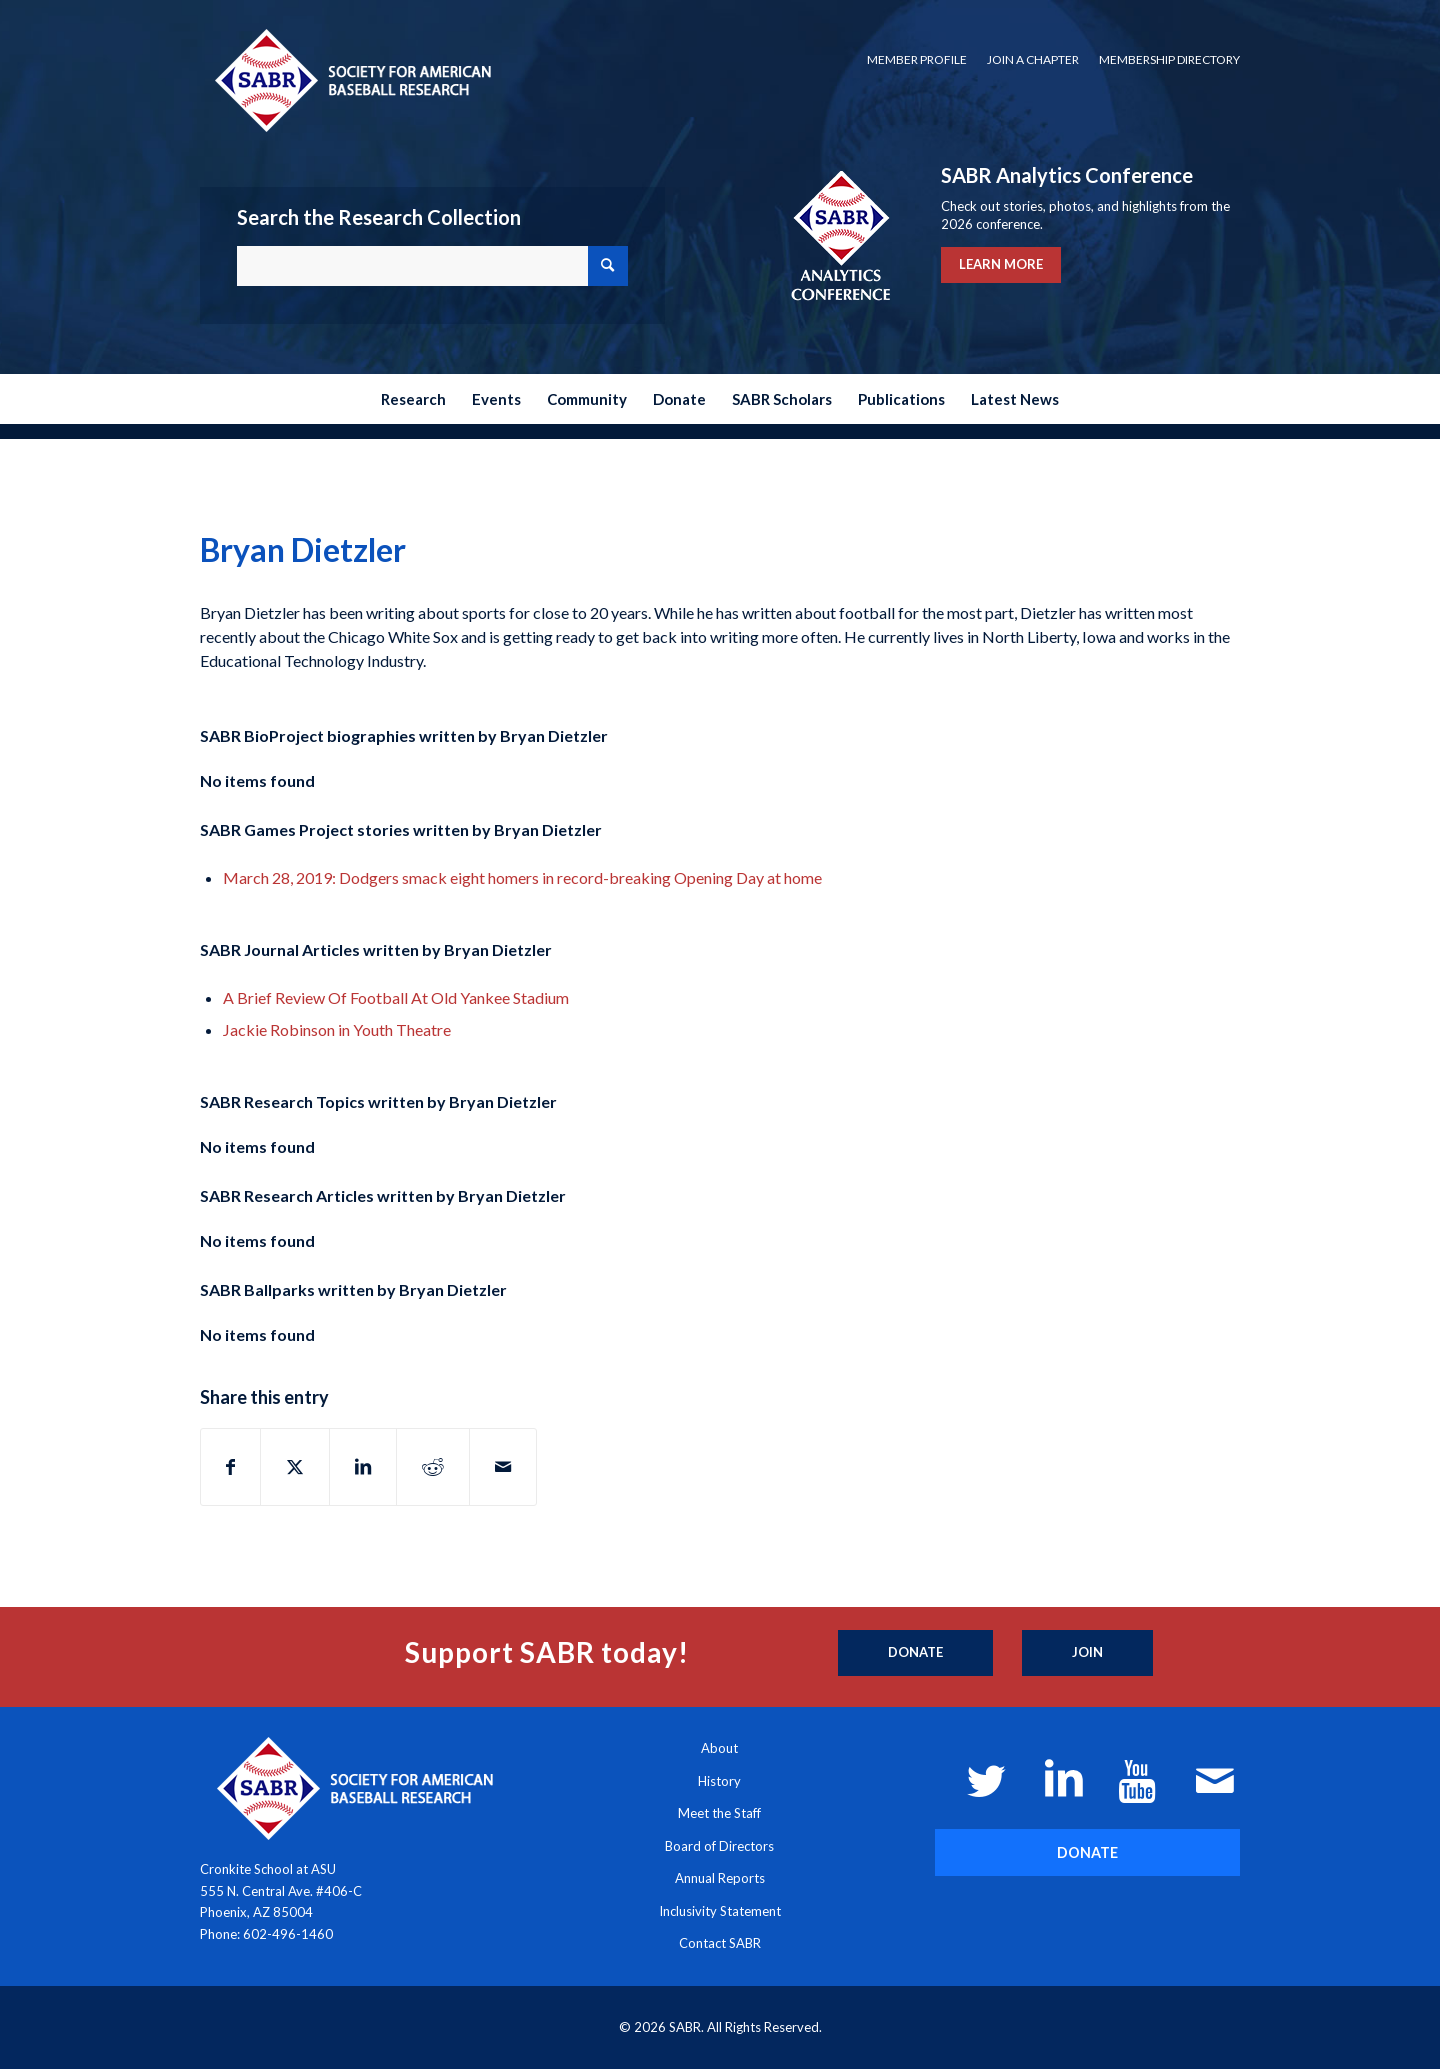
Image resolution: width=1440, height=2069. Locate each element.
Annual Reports (720, 1878)
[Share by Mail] (503, 1467)
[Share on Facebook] (230, 1467)
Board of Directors (719, 1846)
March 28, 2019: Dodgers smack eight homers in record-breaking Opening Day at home (522, 877)
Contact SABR (720, 1943)
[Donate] (915, 1653)
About (719, 1748)
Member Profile (917, 59)
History (719, 1781)
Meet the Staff (719, 1813)
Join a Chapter (1033, 59)
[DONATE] (1087, 1852)
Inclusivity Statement (720, 1911)
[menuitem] (917, 60)
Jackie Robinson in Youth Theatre (337, 1029)
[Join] (1087, 1653)
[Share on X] (295, 1467)
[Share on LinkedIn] (363, 1467)
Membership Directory (1169, 59)
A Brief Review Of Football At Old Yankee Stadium (396, 997)
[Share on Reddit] (433, 1467)
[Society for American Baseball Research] (351, 79)
